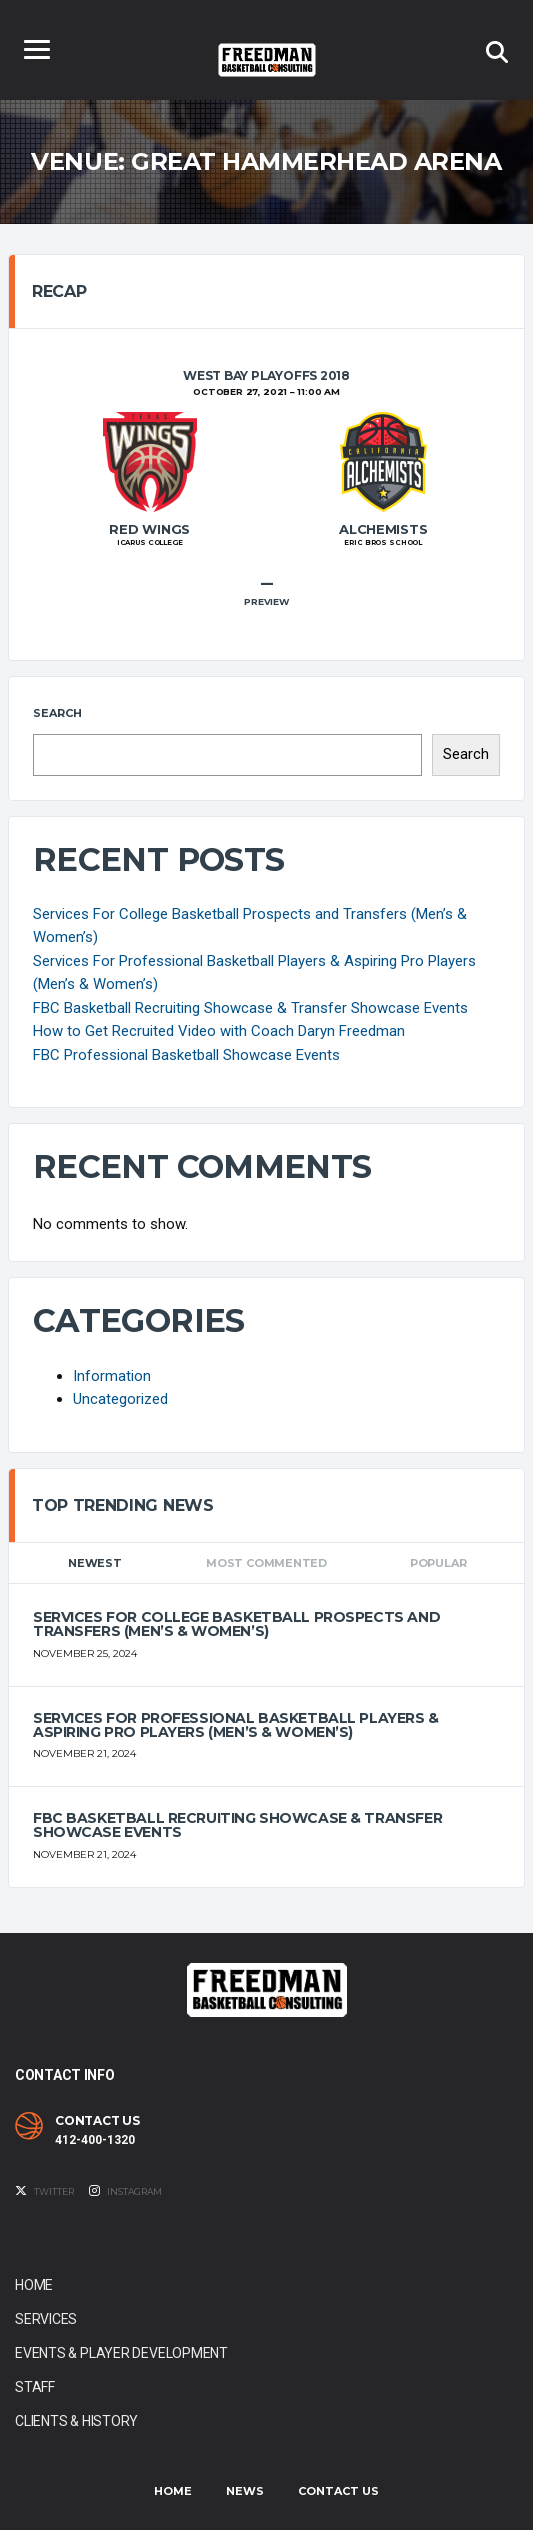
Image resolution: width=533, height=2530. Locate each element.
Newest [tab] (95, 1563)
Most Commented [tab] (266, 1563)
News (245, 2491)
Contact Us (338, 2491)
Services (46, 2319)
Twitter (44, 2191)
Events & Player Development (121, 2353)
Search (57, 713)
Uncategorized (120, 1399)
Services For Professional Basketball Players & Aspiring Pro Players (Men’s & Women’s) (236, 1725)
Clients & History (76, 2421)
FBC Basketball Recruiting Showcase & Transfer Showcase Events (250, 1008)
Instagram (125, 2191)
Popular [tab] (438, 1563)
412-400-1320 (95, 2140)
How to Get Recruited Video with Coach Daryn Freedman (219, 1031)
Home (34, 2285)
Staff (35, 2387)
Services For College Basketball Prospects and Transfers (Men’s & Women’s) (236, 1624)
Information (112, 1376)
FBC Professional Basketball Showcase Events (186, 1055)
